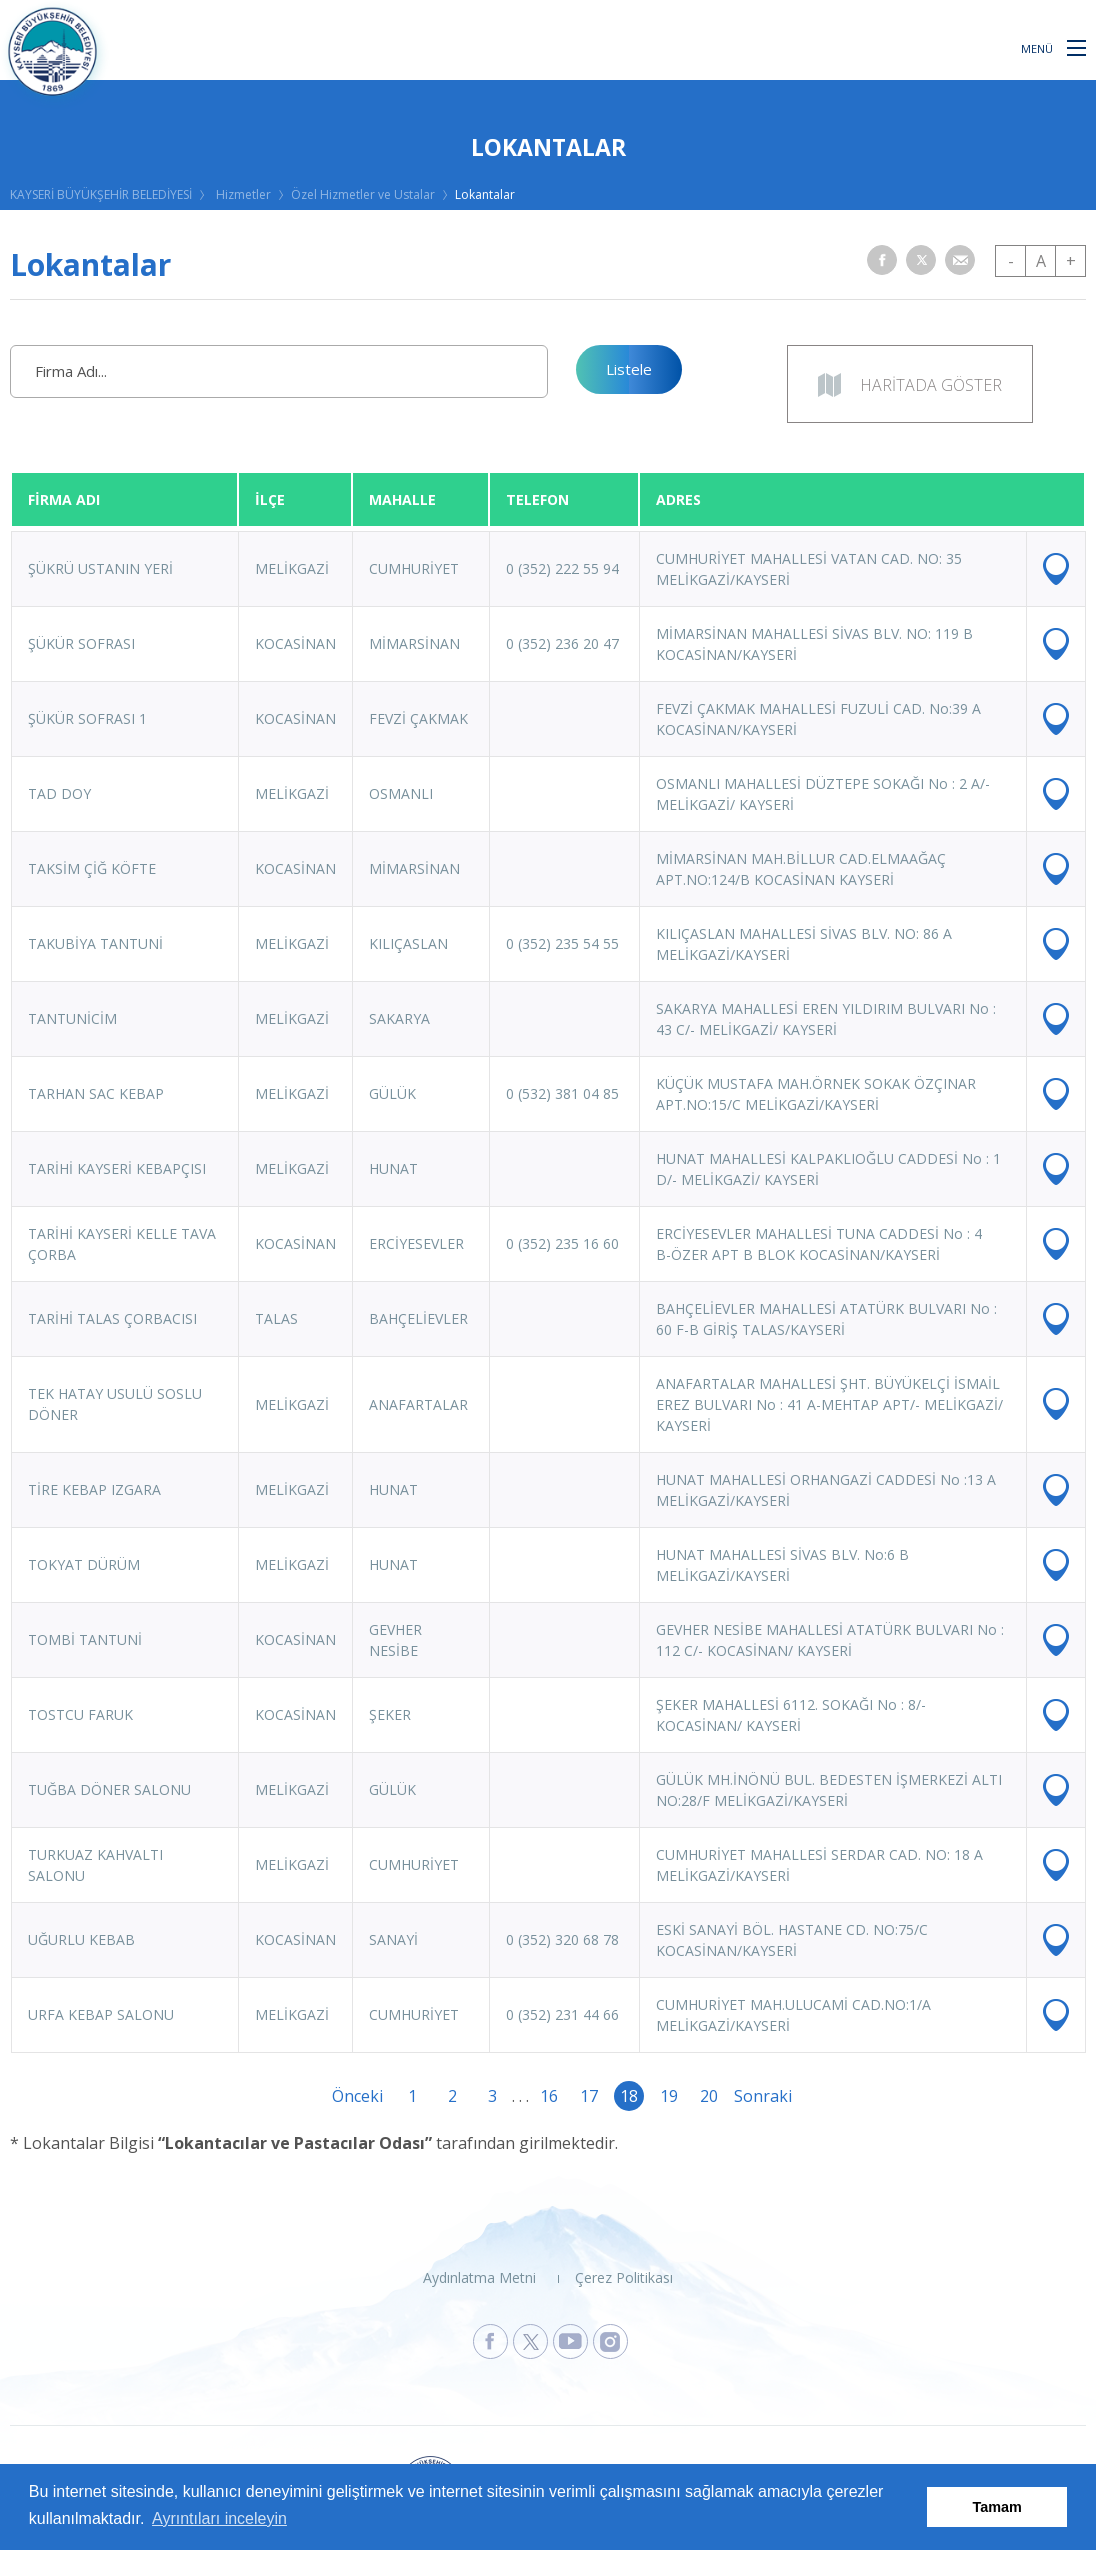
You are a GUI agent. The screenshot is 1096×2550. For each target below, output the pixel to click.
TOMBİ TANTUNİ (85, 1639)
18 (629, 2096)
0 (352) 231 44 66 (562, 2014)
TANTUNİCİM (72, 1018)
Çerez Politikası (624, 2277)
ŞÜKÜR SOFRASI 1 (87, 718)
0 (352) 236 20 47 (562, 643)
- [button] (1011, 261)
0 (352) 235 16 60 (562, 1243)
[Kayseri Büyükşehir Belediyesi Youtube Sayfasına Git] (570, 2341)
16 (549, 2096)
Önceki (347, 2096)
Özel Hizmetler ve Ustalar (363, 194)
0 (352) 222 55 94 (562, 568)
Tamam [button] (997, 2507)
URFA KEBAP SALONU (101, 2014)
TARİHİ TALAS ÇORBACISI (112, 1318)
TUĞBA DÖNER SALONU (109, 1789)
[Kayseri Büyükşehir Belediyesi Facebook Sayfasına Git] (490, 2341)
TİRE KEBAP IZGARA (94, 1489)
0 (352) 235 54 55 (562, 943)
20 (709, 2096)
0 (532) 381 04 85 (562, 1093)
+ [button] (1071, 261)
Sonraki (749, 2096)
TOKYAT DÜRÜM (84, 1564)
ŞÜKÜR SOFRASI (81, 643)
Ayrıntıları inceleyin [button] (219, 2518)
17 (589, 2096)
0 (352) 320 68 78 (562, 1939)
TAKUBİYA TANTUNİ (95, 943)
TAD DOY (59, 793)
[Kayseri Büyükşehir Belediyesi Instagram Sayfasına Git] (610, 2341)
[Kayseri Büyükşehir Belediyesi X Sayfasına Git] (530, 2341)
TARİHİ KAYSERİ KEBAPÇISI (117, 1168)
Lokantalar (485, 194)
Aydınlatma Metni (479, 2277)
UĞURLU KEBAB (81, 1939)
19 (669, 2096)
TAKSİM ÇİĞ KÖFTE (92, 868)
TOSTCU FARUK (80, 1714)
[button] (1076, 47)
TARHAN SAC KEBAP (96, 1093)
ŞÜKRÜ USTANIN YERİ (100, 568)
